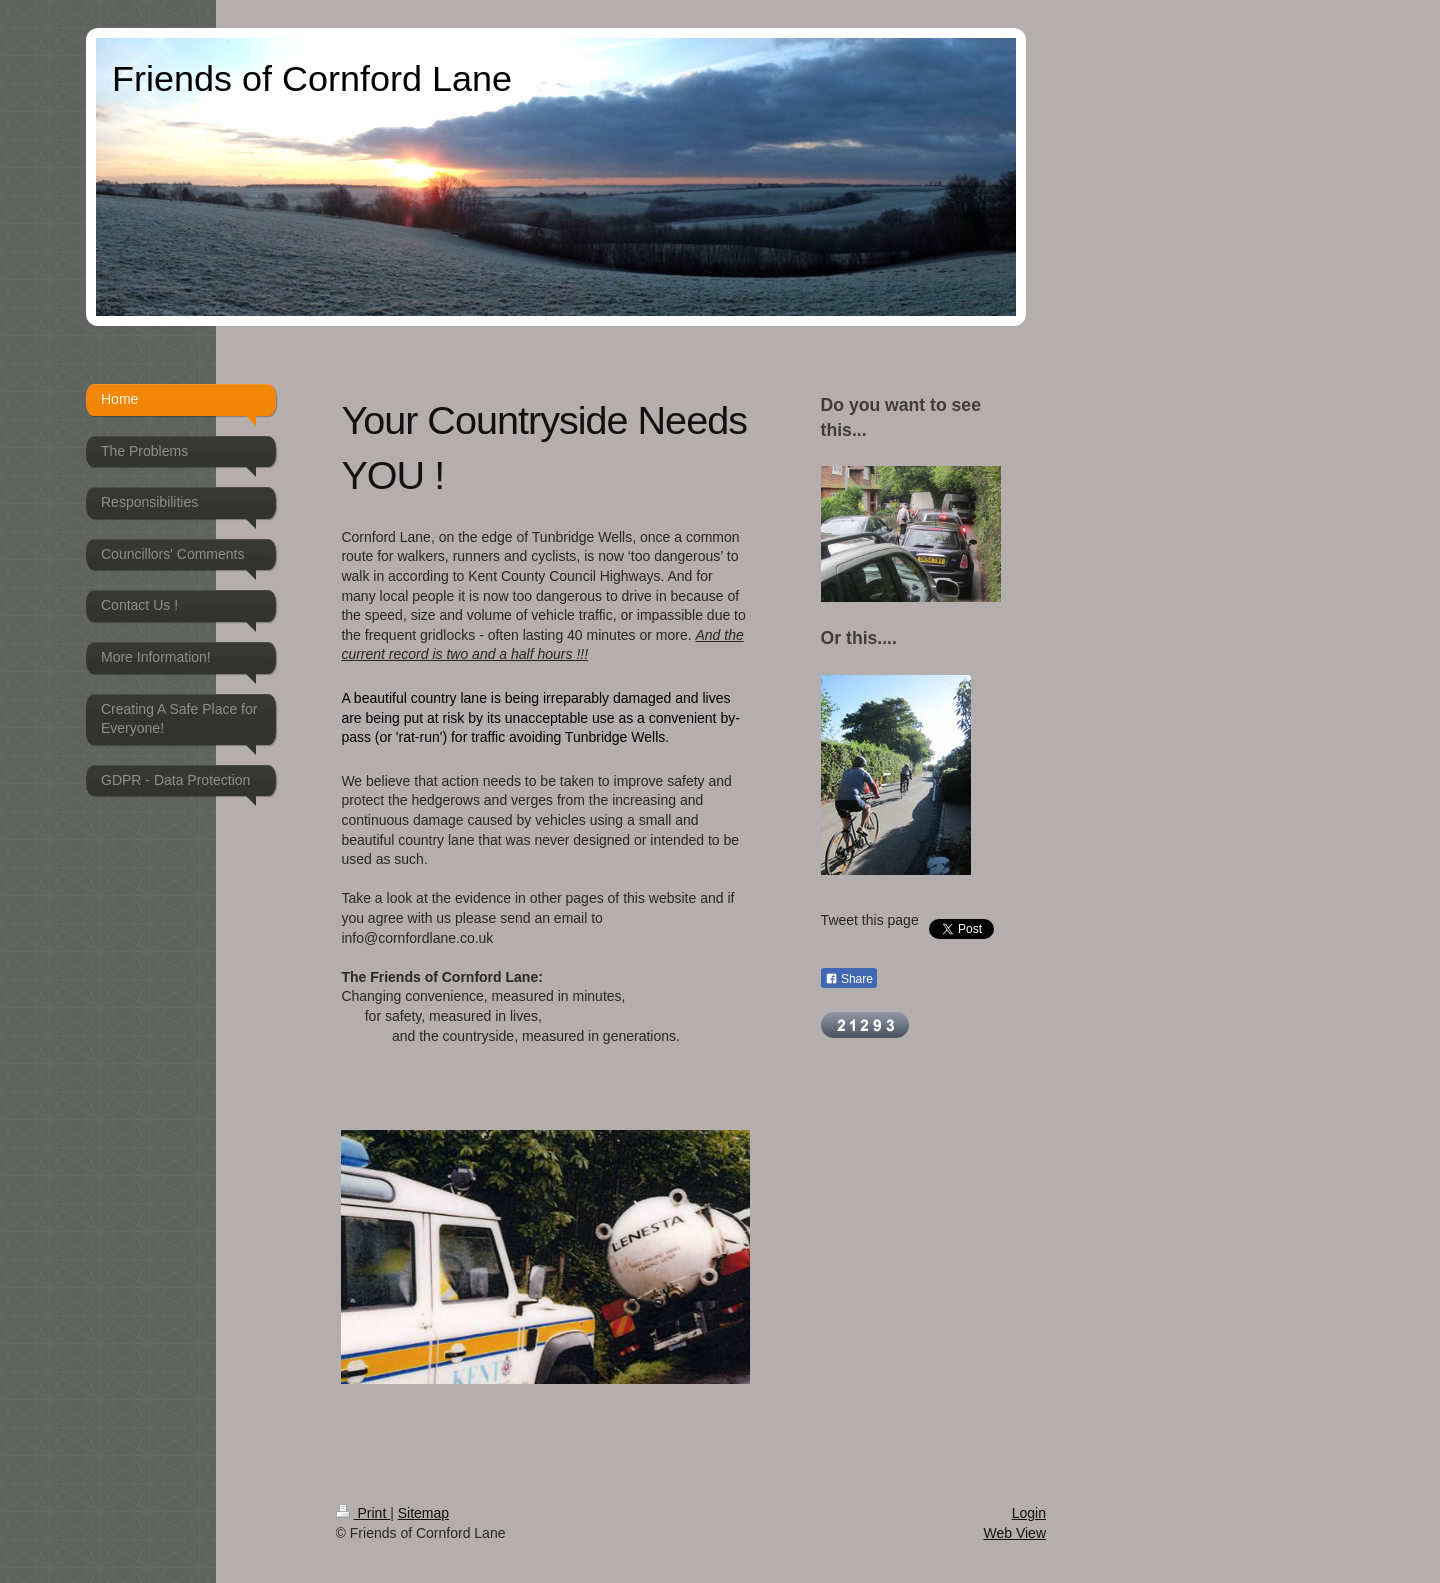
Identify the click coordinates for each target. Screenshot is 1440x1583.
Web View (1014, 1533)
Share (849, 979)
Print (363, 1513)
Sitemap (423, 1513)
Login (1029, 1513)
